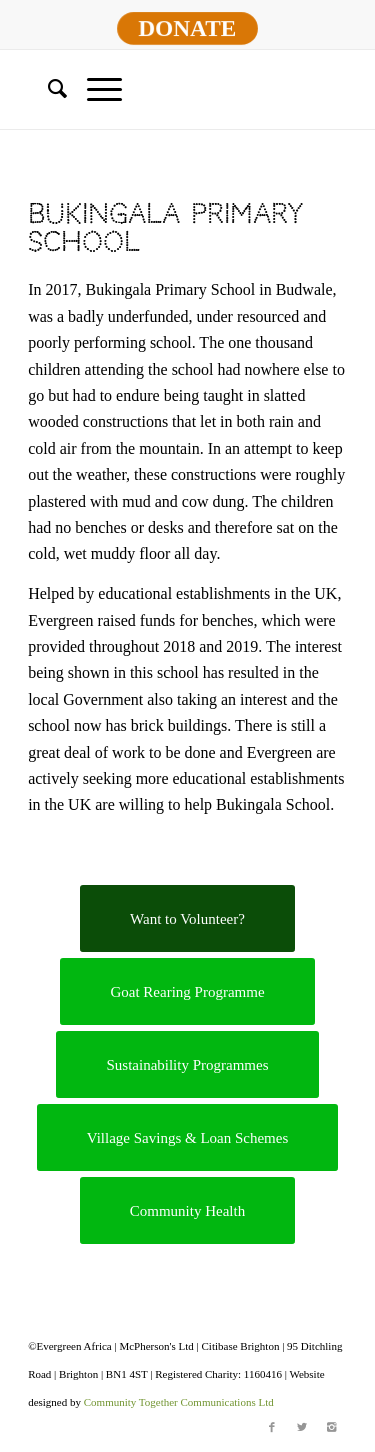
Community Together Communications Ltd (179, 1402)
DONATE (188, 28)
